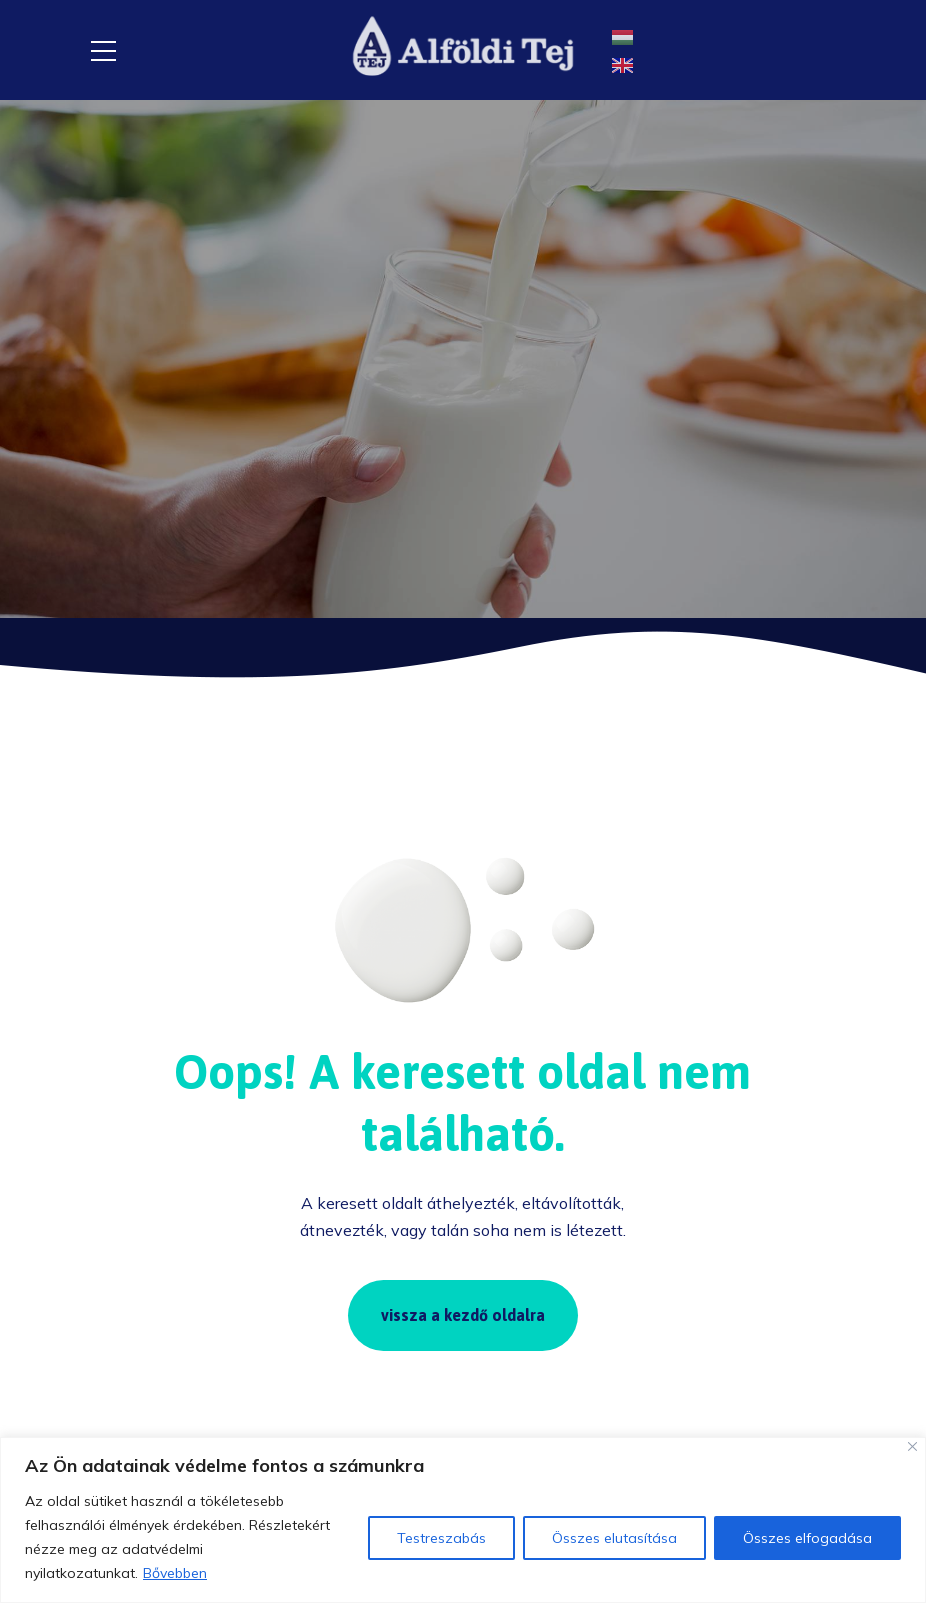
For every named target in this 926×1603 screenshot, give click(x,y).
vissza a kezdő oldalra (463, 1315)
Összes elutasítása (614, 1538)
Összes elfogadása (807, 1538)
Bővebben (175, 1573)
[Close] (912, 1446)
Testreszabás (441, 1538)
